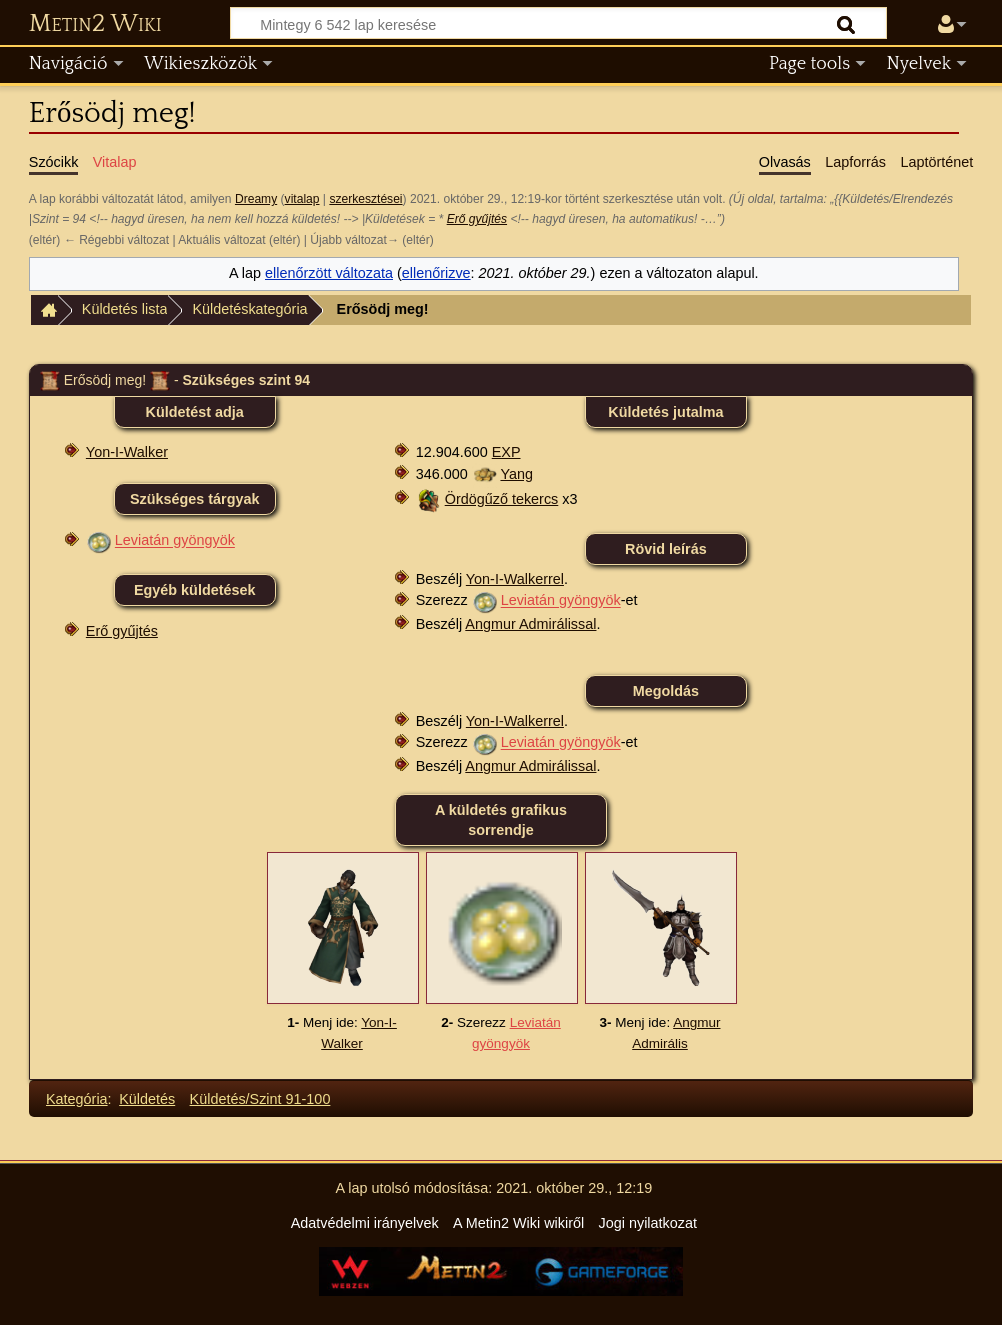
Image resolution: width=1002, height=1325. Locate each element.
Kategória (77, 1099)
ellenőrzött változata (329, 273)
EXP (506, 452)
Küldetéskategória (249, 309)
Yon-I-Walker (127, 452)
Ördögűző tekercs (502, 499)
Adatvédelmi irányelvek (365, 1223)
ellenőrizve (436, 273)
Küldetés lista (125, 309)
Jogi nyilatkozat (648, 1223)
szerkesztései (365, 199)
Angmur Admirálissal (530, 624)
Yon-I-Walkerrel (515, 579)
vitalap (302, 199)
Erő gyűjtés (477, 219)
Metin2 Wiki (95, 24)
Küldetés (147, 1099)
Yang (516, 474)
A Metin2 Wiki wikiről (518, 1223)
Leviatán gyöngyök (175, 541)
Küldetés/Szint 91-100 (260, 1099)
